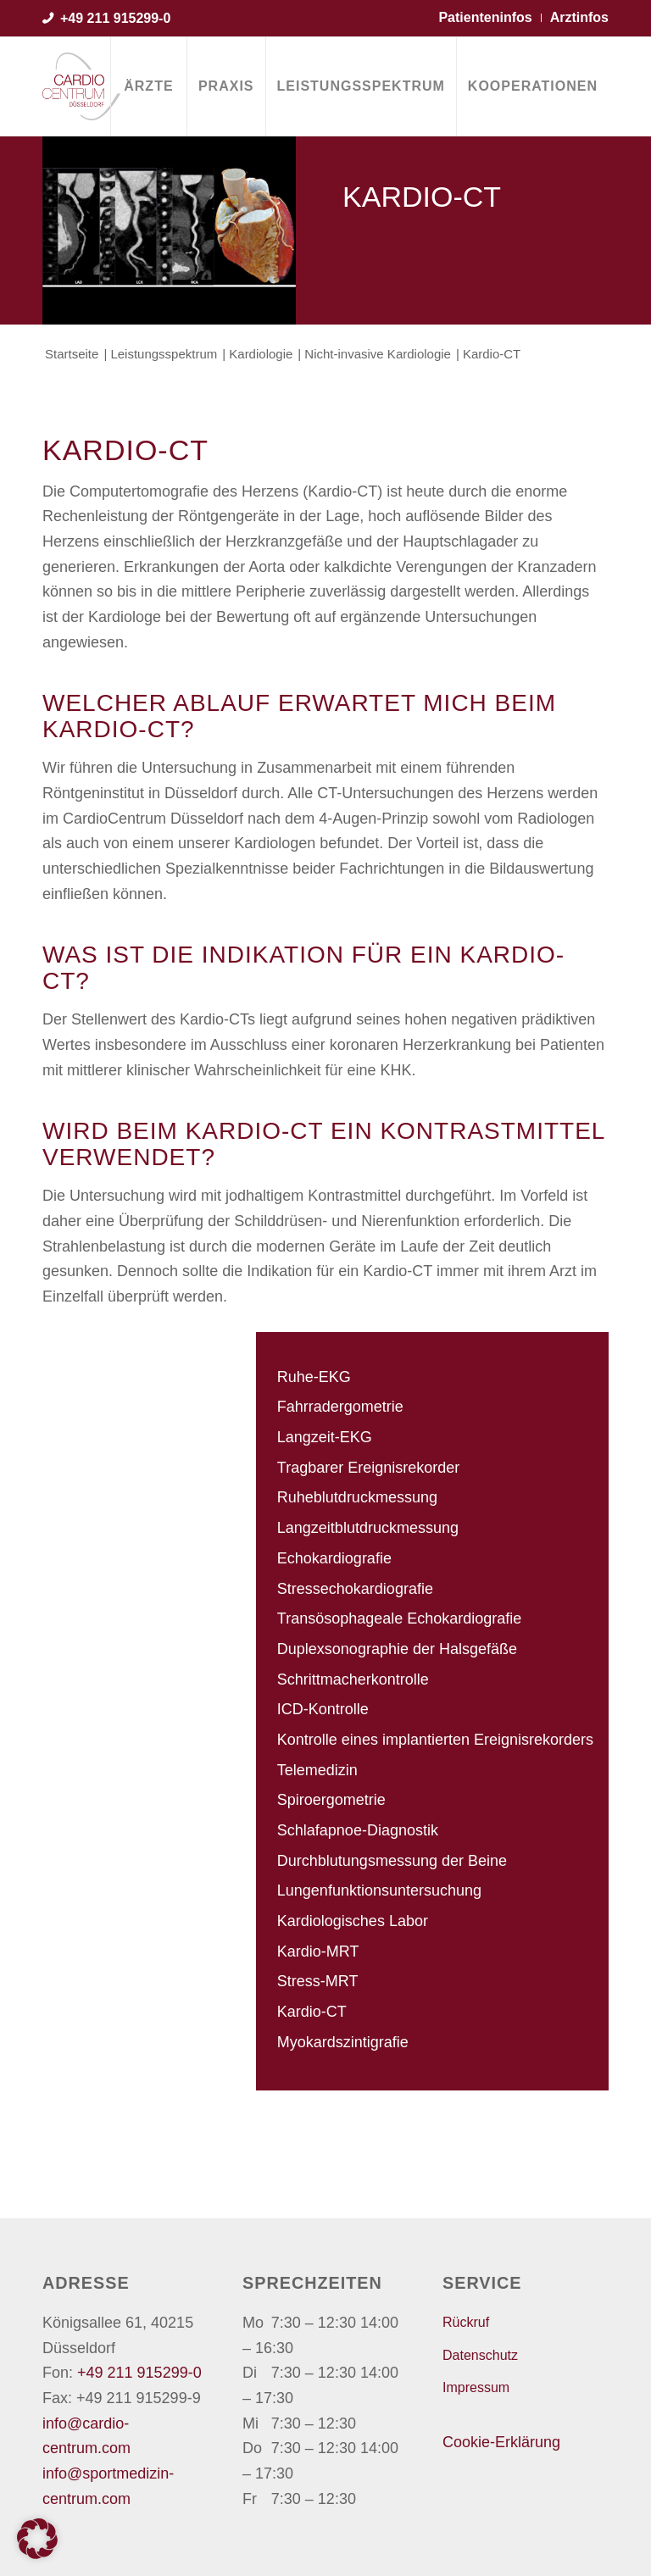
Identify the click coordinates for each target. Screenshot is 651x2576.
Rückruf (465, 2322)
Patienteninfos (484, 17)
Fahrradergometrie (340, 1406)
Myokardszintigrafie (343, 2042)
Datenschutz (480, 2355)
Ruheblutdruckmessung (357, 1497)
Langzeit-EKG (324, 1437)
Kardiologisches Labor (352, 1921)
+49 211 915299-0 (115, 18)
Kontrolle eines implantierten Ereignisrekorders (435, 1739)
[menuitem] (148, 86)
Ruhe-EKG (314, 1376)
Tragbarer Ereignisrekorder (368, 1467)
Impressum (475, 2387)
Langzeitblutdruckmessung (368, 1527)
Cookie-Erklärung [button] (501, 2442)
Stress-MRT (318, 1981)
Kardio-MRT (318, 1951)
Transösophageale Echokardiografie (399, 1618)
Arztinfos (579, 17)
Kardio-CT (312, 2011)
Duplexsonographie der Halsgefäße (397, 1649)
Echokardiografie (334, 1558)
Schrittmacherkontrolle (353, 1679)
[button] (37, 2538)
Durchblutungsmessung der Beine (392, 1860)
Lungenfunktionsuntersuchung (379, 1890)
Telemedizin (317, 1770)
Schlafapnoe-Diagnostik (357, 1830)
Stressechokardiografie (355, 1588)
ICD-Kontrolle (323, 1709)
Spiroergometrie (331, 1799)
